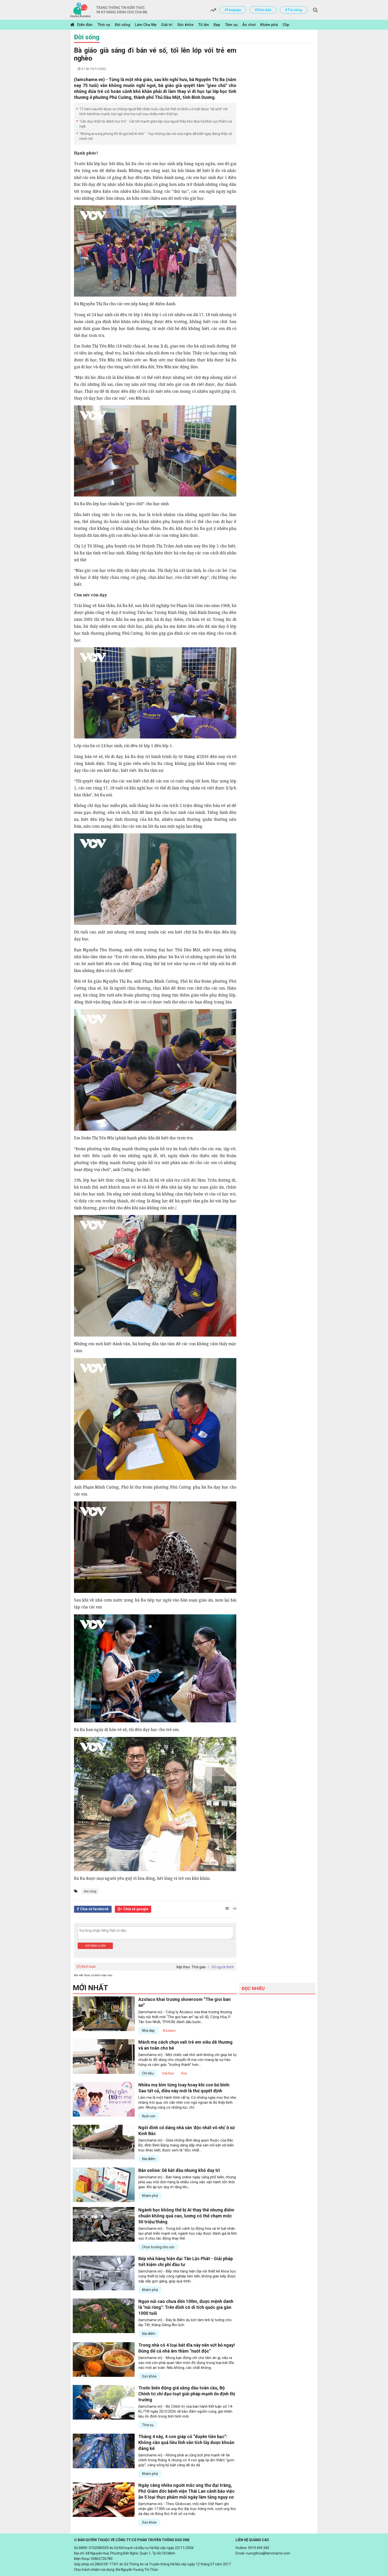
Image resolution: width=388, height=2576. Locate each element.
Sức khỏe (185, 24)
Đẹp (217, 24)
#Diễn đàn (263, 10)
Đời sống (122, 24)
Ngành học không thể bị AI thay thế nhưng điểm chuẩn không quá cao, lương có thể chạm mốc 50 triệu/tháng (186, 2215)
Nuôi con (148, 2116)
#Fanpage (232, 10)
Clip (286, 24)
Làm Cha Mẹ (145, 24)
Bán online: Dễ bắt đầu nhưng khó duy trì (179, 2170)
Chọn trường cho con (158, 2247)
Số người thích (223, 1967)
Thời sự (103, 24)
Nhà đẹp (148, 2031)
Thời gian (199, 1967)
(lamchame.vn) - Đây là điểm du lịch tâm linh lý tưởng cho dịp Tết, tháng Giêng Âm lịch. (185, 2322)
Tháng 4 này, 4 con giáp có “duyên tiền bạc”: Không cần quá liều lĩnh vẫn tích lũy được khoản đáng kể (186, 2442)
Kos (184, 2073)
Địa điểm (148, 2159)
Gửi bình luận (95, 1946)
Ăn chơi (249, 24)
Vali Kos (168, 2073)
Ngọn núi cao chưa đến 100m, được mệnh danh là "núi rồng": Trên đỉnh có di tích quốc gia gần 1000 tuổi (185, 2307)
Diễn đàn (85, 24)
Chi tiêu (148, 2073)
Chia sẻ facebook (94, 1909)
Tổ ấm (203, 24)
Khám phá (269, 24)
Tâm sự (231, 24)
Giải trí (166, 24)
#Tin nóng (293, 10)
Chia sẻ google (135, 1909)
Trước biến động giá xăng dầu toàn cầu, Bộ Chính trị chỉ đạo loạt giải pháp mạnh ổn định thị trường (186, 2393)
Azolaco (169, 2031)
